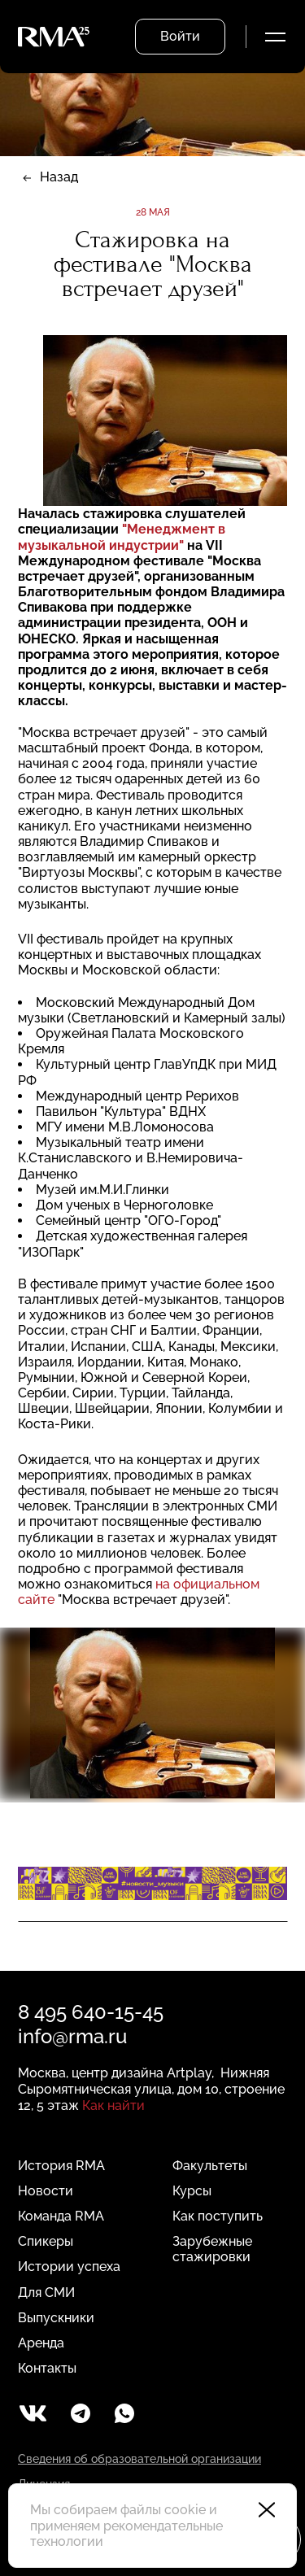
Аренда (41, 2343)
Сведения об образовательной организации (139, 2458)
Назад (59, 177)
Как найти (113, 2105)
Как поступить (217, 2216)
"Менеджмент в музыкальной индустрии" (121, 536)
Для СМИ (46, 2292)
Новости (45, 2191)
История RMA (61, 2165)
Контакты (47, 2368)
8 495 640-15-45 (90, 2012)
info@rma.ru (72, 2036)
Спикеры (45, 2241)
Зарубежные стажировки (212, 2249)
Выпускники (56, 2317)
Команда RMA (61, 2216)
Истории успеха (69, 2266)
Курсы (191, 2191)
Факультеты (209, 2165)
